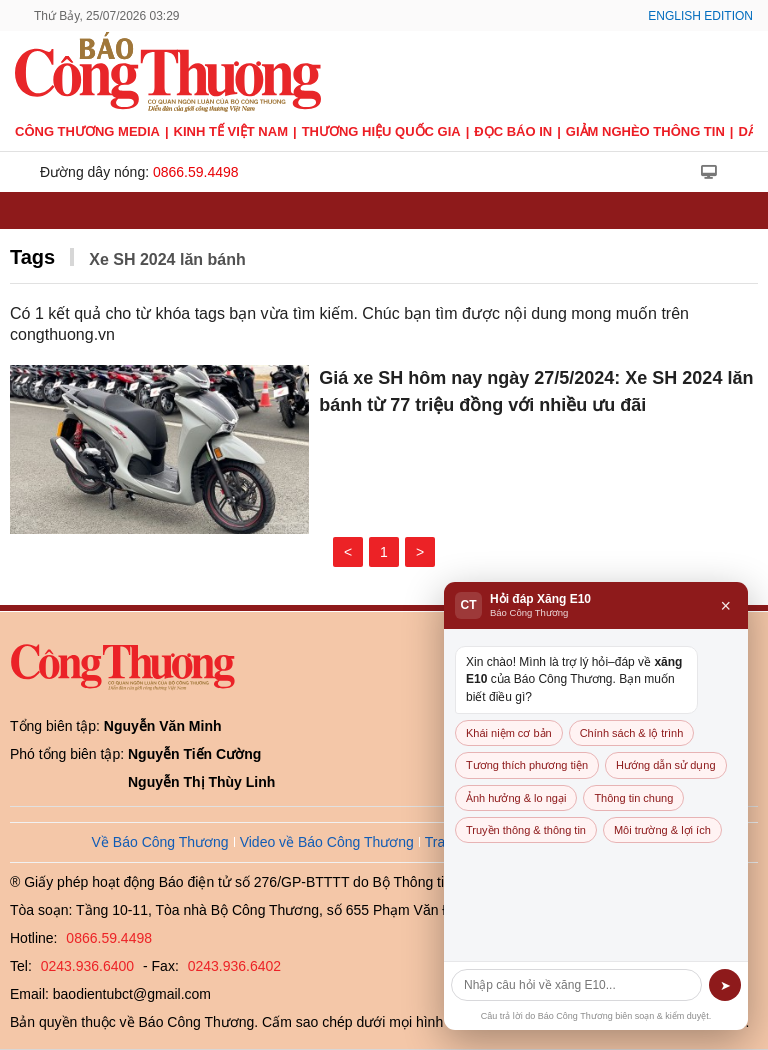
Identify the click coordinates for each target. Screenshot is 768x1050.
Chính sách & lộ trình (632, 733)
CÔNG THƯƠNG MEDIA (87, 131)
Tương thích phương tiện (527, 765)
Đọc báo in (513, 131)
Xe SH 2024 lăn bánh (167, 259)
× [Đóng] (725, 606)
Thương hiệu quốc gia (381, 131)
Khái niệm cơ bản (509, 733)
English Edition (700, 16)
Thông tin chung (633, 798)
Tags (32, 257)
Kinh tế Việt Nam (231, 131)
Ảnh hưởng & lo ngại (516, 798)
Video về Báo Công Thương (327, 842)
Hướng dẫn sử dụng (665, 765)
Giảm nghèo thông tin (645, 131)
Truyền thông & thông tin (526, 830)
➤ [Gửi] (725, 985)
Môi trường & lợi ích (662, 830)
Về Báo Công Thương (160, 842)
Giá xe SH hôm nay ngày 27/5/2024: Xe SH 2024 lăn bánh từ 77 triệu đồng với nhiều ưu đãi (536, 391)
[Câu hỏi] (576, 985)
